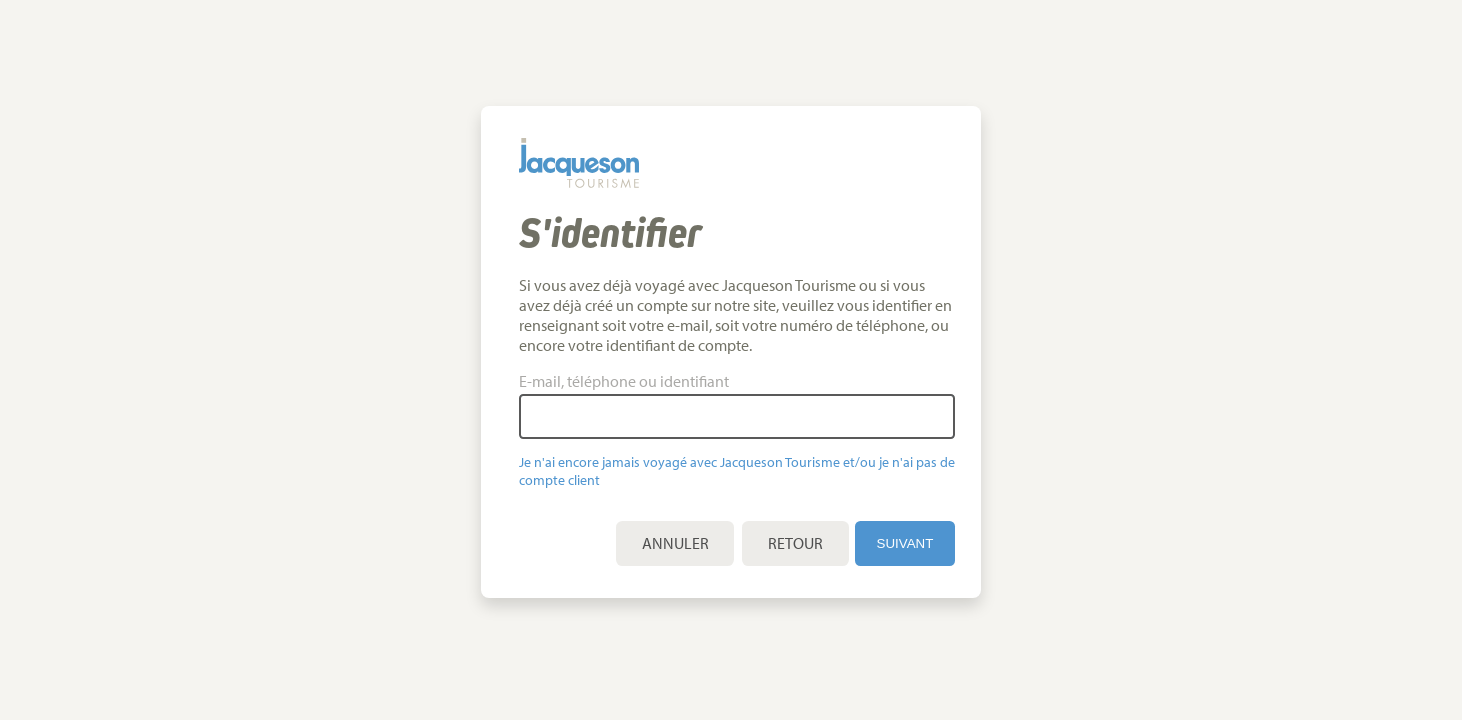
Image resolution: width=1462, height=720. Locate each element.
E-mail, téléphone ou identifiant (636, 381)
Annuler (687, 543)
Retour (807, 543)
